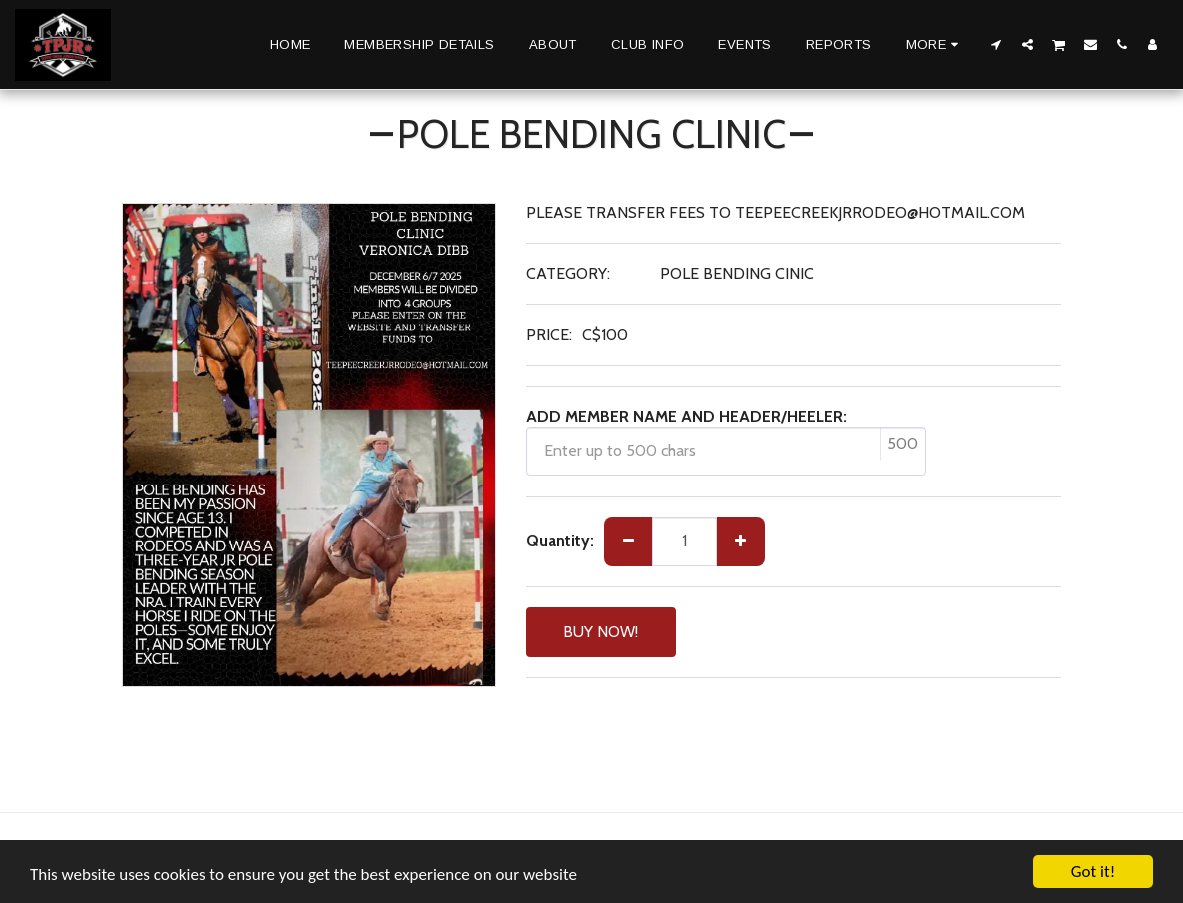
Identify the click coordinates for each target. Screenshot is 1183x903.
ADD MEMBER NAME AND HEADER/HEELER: (686, 416)
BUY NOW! (600, 631)
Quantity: (560, 540)
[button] (996, 44)
